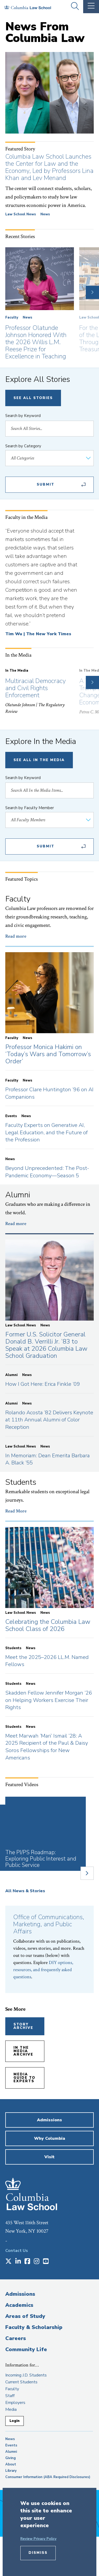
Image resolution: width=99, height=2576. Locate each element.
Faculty (11, 317)
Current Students (21, 2382)
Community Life (26, 2349)
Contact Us (16, 2251)
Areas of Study (25, 2316)
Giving (10, 2458)
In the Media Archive (23, 2051)
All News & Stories (25, 1891)
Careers (15, 2338)
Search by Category (23, 446)
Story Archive (23, 2026)
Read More (16, 1511)
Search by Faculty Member (29, 807)
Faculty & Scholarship (33, 2327)
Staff (10, 2396)
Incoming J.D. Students (26, 2375)
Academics (19, 2305)
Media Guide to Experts (24, 2078)
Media (11, 2409)
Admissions (20, 2294)
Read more (15, 936)
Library (11, 2470)
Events (11, 2445)
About (10, 2464)
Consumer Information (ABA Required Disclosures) (47, 2477)
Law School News (20, 214)
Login (15, 2420)
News (45, 214)
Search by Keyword (23, 415)
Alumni (11, 2451)
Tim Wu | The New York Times (38, 634)
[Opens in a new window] (8, 2261)
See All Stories (33, 398)
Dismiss (38, 2552)
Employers (15, 2403)
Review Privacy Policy (38, 2538)
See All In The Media (39, 760)
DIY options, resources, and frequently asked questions (43, 1970)
